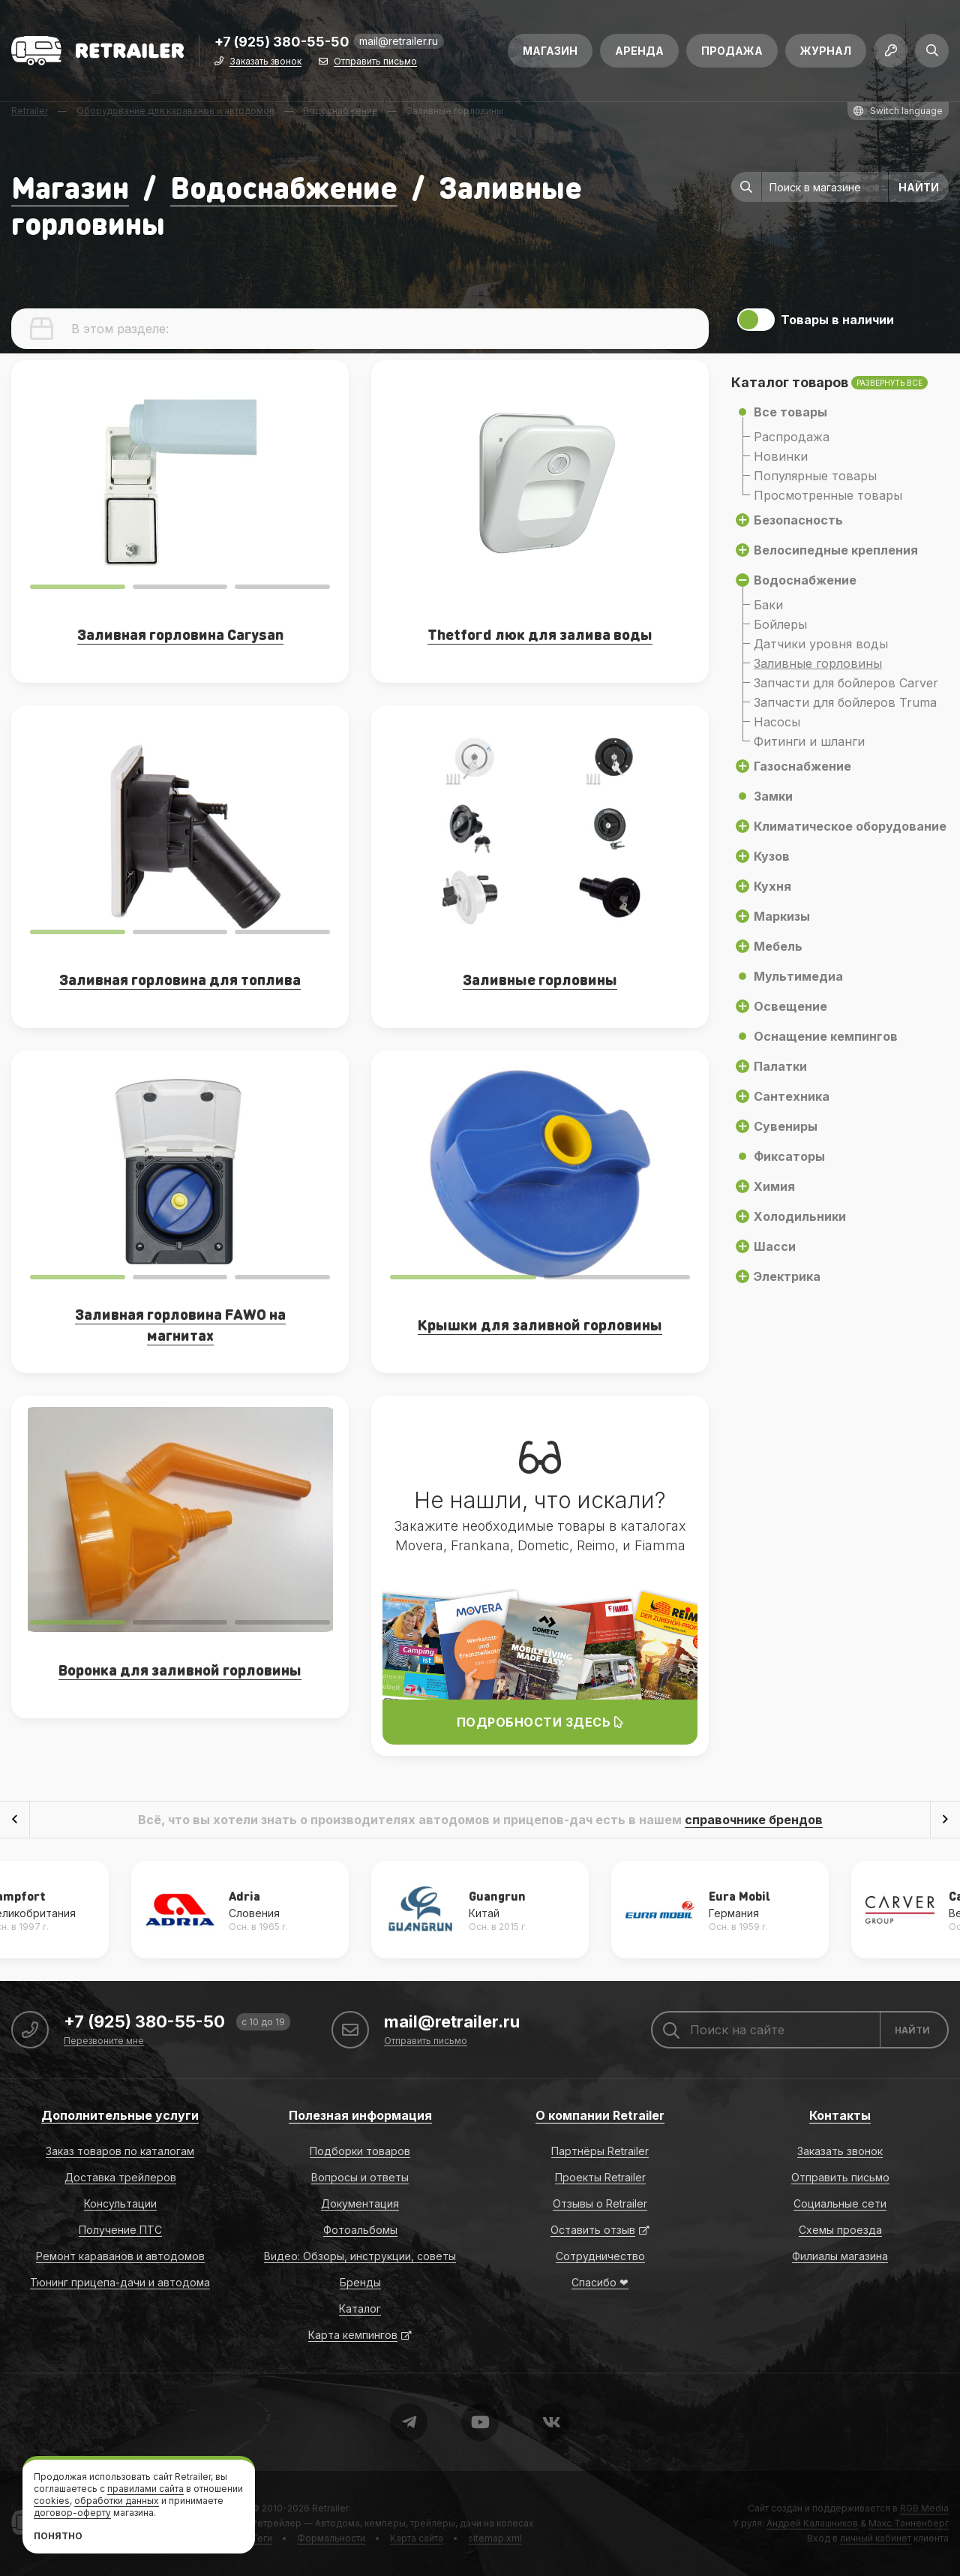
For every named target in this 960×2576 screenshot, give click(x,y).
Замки (773, 796)
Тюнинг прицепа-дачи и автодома (120, 2282)
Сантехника (792, 1096)
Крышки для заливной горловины (540, 1324)
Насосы (777, 721)
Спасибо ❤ (600, 2282)
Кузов (772, 856)
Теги (261, 2538)
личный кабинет (875, 2538)
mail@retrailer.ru (398, 41)
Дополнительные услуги (120, 2115)
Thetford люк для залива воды (540, 634)
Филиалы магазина (840, 2256)
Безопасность (798, 520)
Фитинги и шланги (809, 741)
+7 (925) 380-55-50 (282, 42)
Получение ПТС (120, 2229)
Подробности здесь (540, 1722)
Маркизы (782, 916)
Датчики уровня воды (821, 643)
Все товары (790, 411)
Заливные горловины (818, 663)
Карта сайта (416, 2538)
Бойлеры (780, 624)
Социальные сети (840, 2203)
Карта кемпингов (353, 2334)
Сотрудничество (600, 2256)
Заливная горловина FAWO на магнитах (180, 1324)
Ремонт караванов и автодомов (120, 2256)
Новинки (781, 456)
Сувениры (786, 1126)
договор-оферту (72, 2512)
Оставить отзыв (592, 2229)
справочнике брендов (754, 1819)
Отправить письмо (375, 62)
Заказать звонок (266, 62)
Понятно (58, 2535)
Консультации (120, 2203)
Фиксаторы (789, 1156)
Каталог (360, 2308)
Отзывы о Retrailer (600, 2203)
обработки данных (116, 2500)
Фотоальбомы (360, 2229)
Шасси (775, 1246)
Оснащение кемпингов (826, 1036)
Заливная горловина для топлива (180, 979)
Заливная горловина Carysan (180, 634)
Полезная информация (360, 2115)
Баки (768, 604)
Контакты (840, 2115)
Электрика (787, 1276)
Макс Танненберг (908, 2523)
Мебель (778, 946)
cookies (52, 2500)
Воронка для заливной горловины (180, 1669)
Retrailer (330, 2508)
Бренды (360, 2282)
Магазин (550, 50)
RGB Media (924, 2508)
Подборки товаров (360, 2151)
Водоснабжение (284, 186)
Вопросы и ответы (360, 2177)
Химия (774, 1186)
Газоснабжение (802, 766)
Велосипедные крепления (836, 550)
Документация (360, 2203)
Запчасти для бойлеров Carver (846, 682)
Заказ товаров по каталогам (120, 2151)
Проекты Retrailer (600, 2177)
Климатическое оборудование (850, 826)
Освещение (790, 1006)
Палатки (780, 1066)
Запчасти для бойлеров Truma (845, 702)
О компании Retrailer (600, 2115)
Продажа (732, 50)
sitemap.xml (495, 2538)
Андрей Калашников (812, 2523)
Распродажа (792, 436)
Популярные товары (815, 475)
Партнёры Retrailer (600, 2151)
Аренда (639, 50)
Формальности (331, 2538)
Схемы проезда (840, 2229)
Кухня (772, 886)
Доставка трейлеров (120, 2177)
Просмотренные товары (828, 495)
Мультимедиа (798, 976)
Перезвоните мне (104, 2041)
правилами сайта (145, 2488)
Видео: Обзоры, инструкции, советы (360, 2256)
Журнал (825, 50)
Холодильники (800, 1216)
